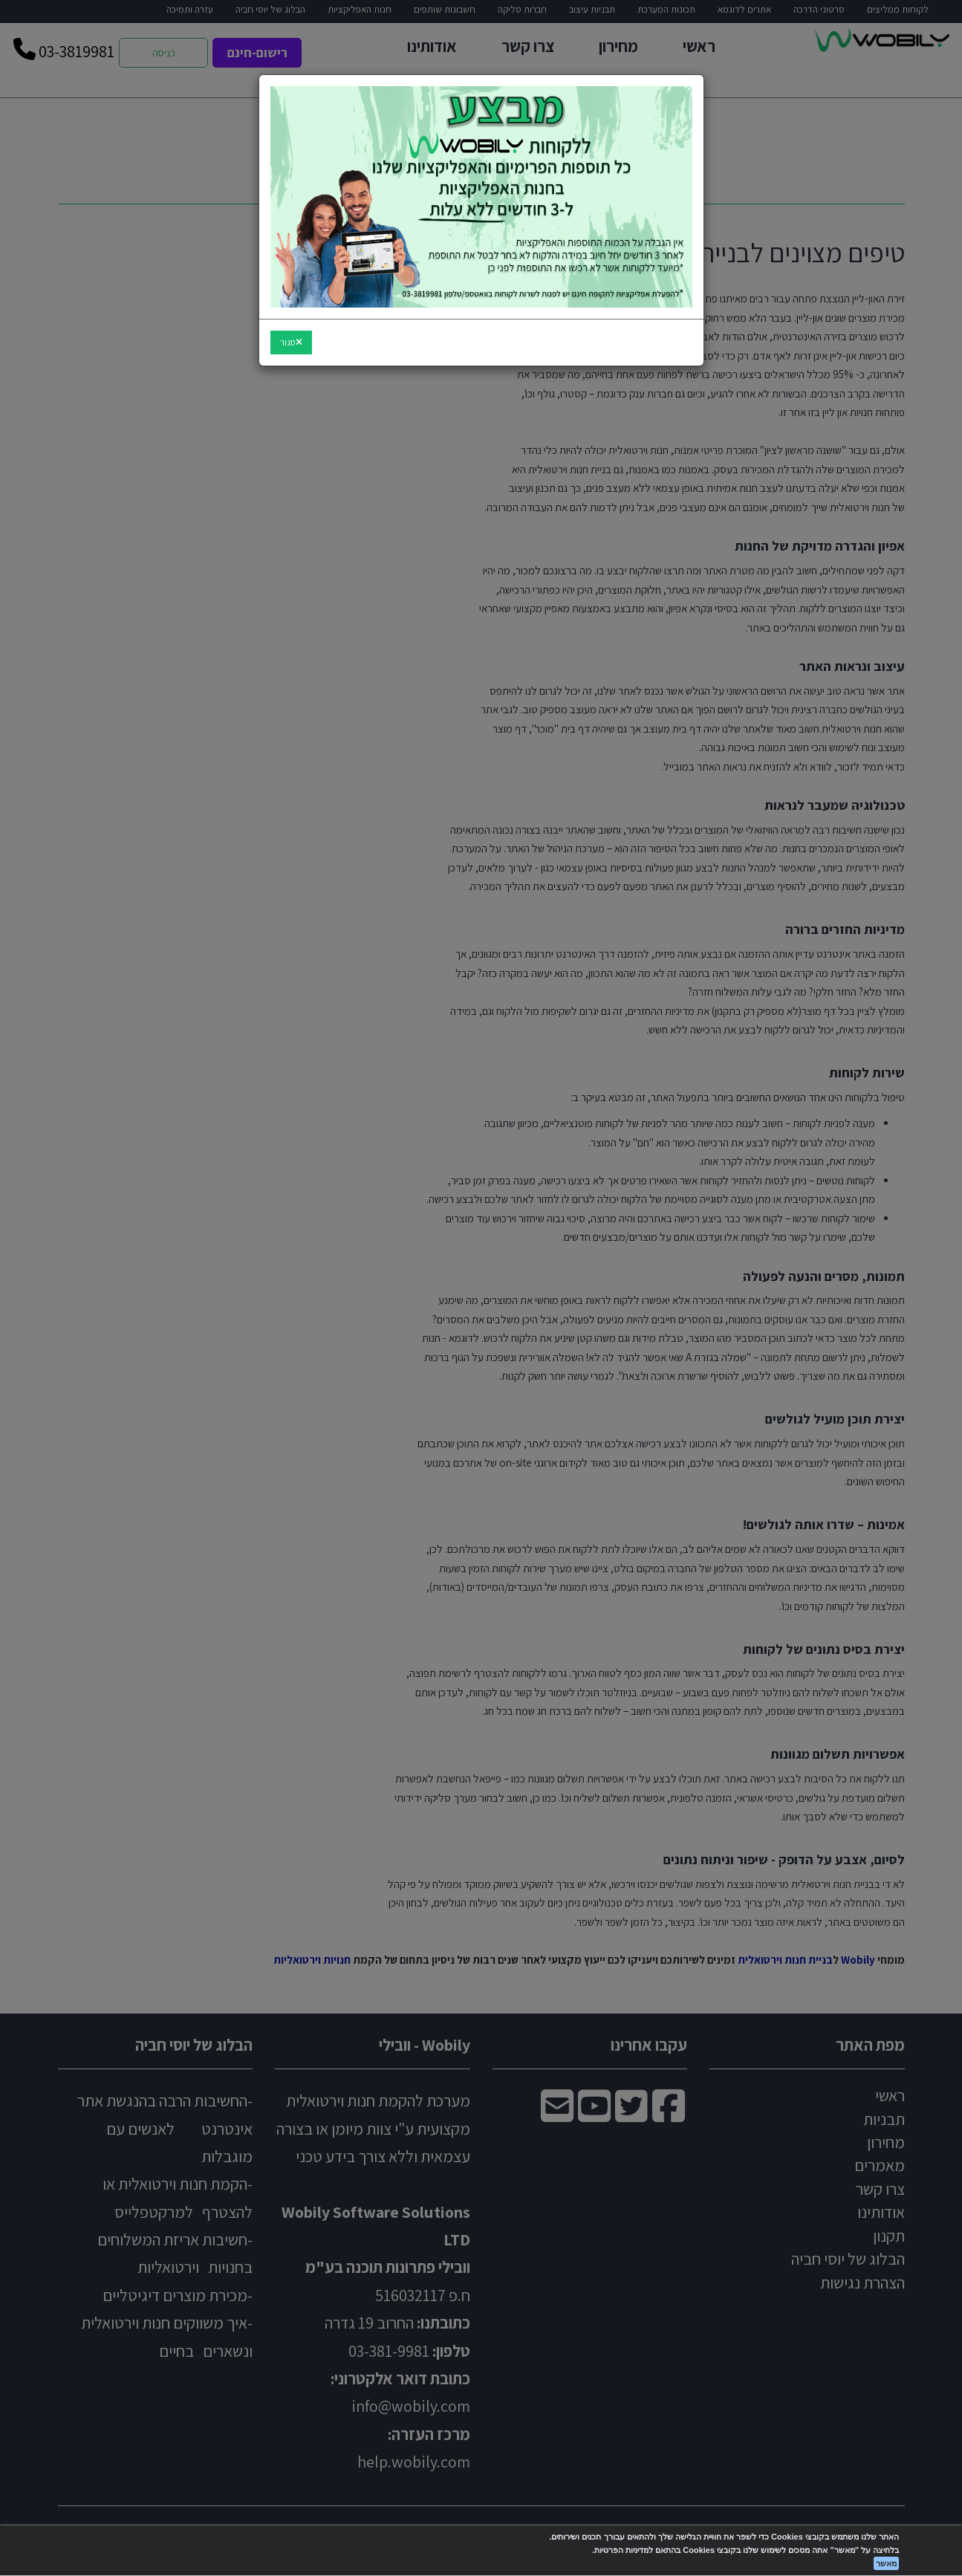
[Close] (291, 342)
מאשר (886, 2563)
